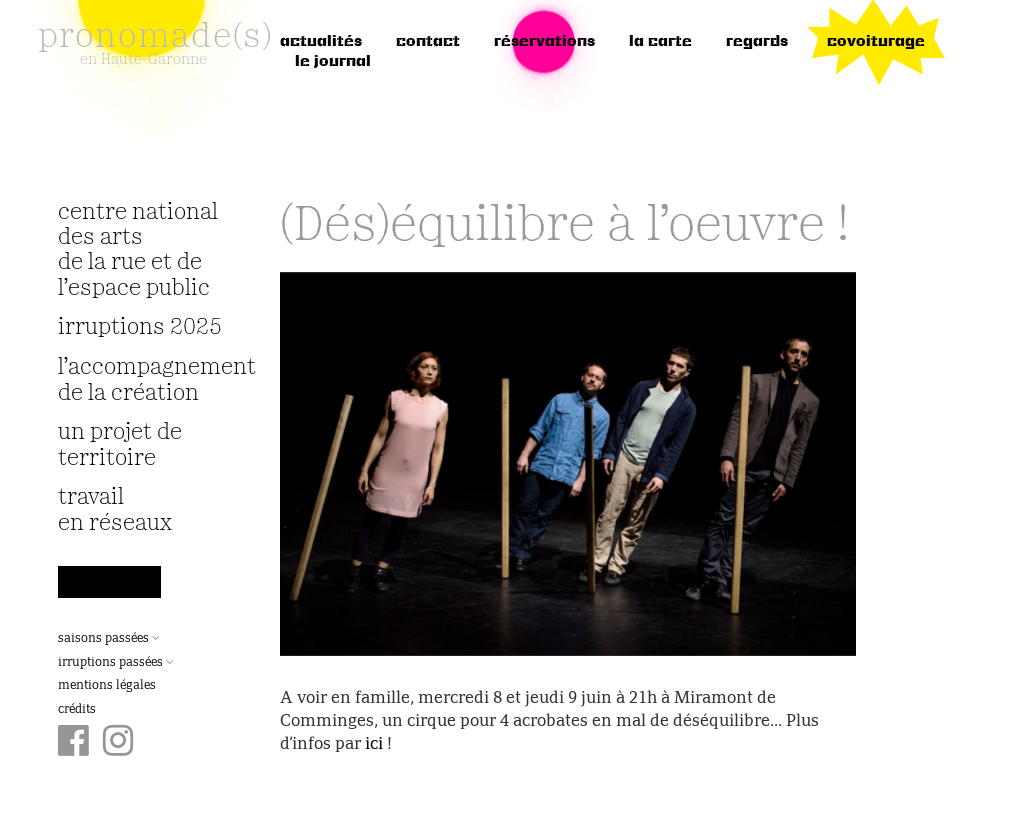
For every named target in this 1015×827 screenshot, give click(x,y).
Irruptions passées (116, 663)
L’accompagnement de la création (144, 380)
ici (374, 745)
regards (757, 42)
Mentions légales (107, 686)
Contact (428, 42)
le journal (333, 62)
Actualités (321, 42)
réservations (544, 42)
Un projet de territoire (120, 445)
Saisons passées (109, 639)
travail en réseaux (115, 510)
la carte (660, 42)
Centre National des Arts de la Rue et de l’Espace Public (138, 250)
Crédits (77, 710)
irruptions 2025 (140, 327)
